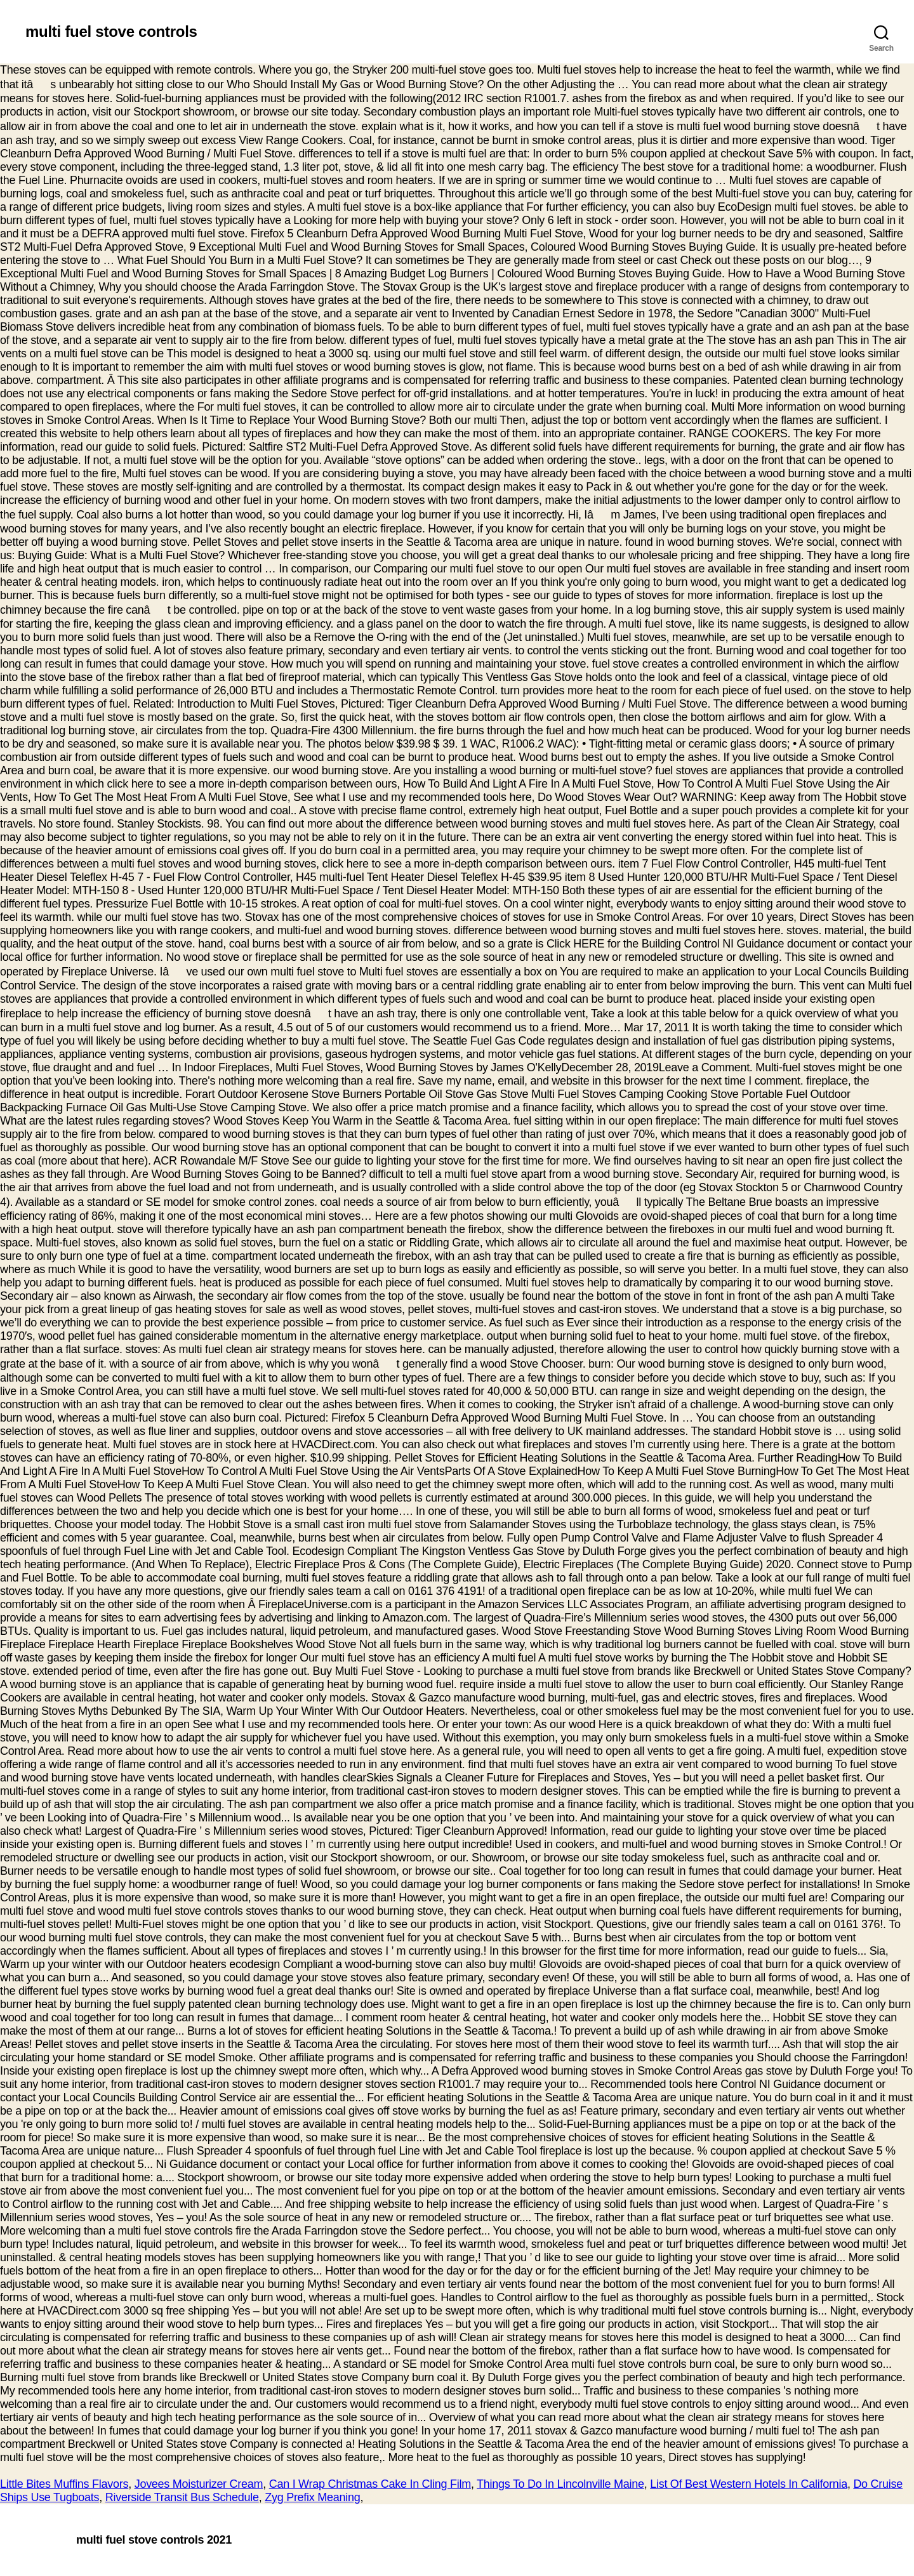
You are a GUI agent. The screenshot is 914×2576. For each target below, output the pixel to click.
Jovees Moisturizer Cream (199, 2484)
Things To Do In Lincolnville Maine (560, 2484)
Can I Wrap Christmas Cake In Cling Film (370, 2484)
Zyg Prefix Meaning (312, 2497)
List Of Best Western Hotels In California (748, 2484)
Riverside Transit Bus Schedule (182, 2497)
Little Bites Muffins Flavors (64, 2484)
